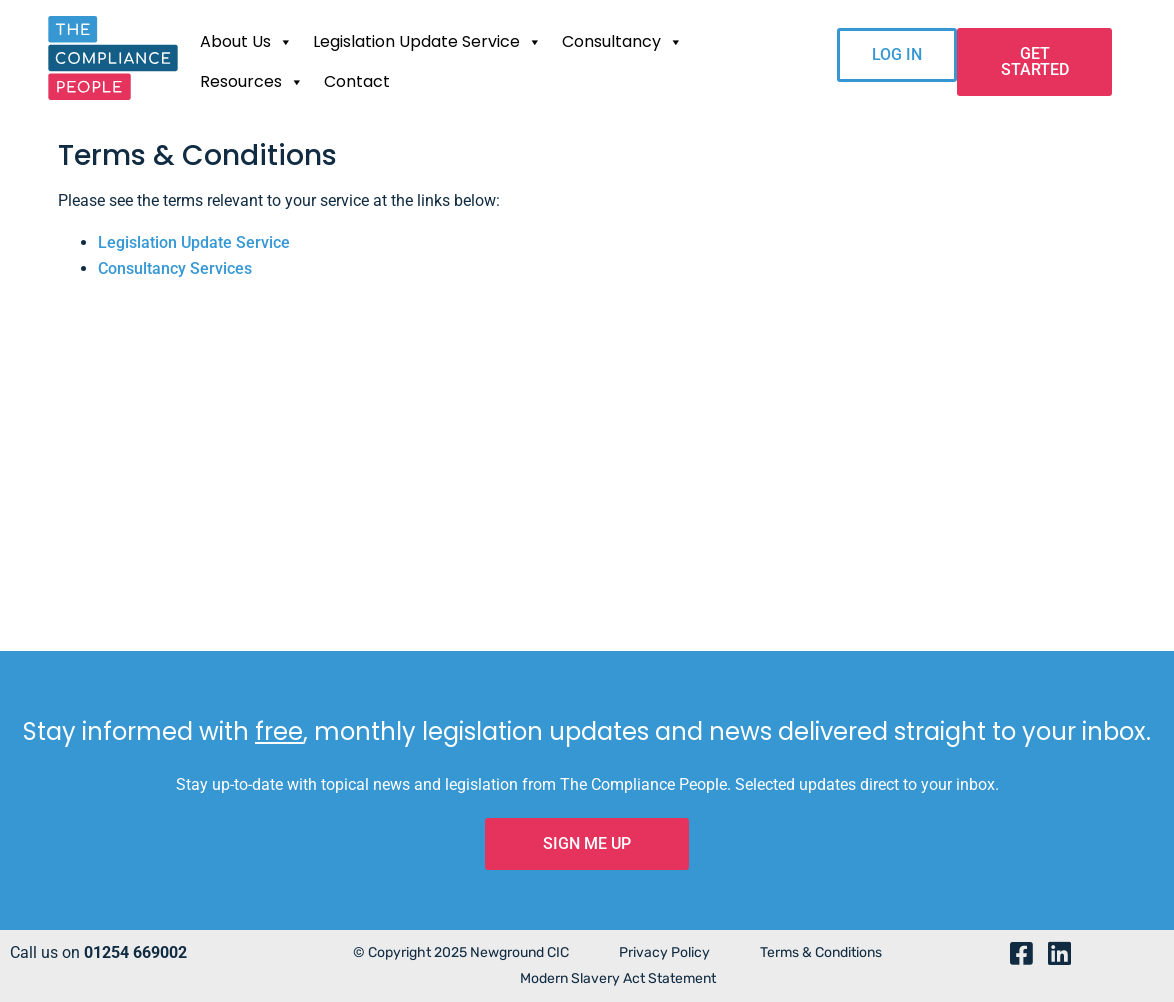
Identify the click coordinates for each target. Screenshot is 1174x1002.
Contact (357, 81)
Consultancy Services (175, 268)
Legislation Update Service (427, 42)
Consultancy (622, 42)
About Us (246, 42)
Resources (252, 82)
